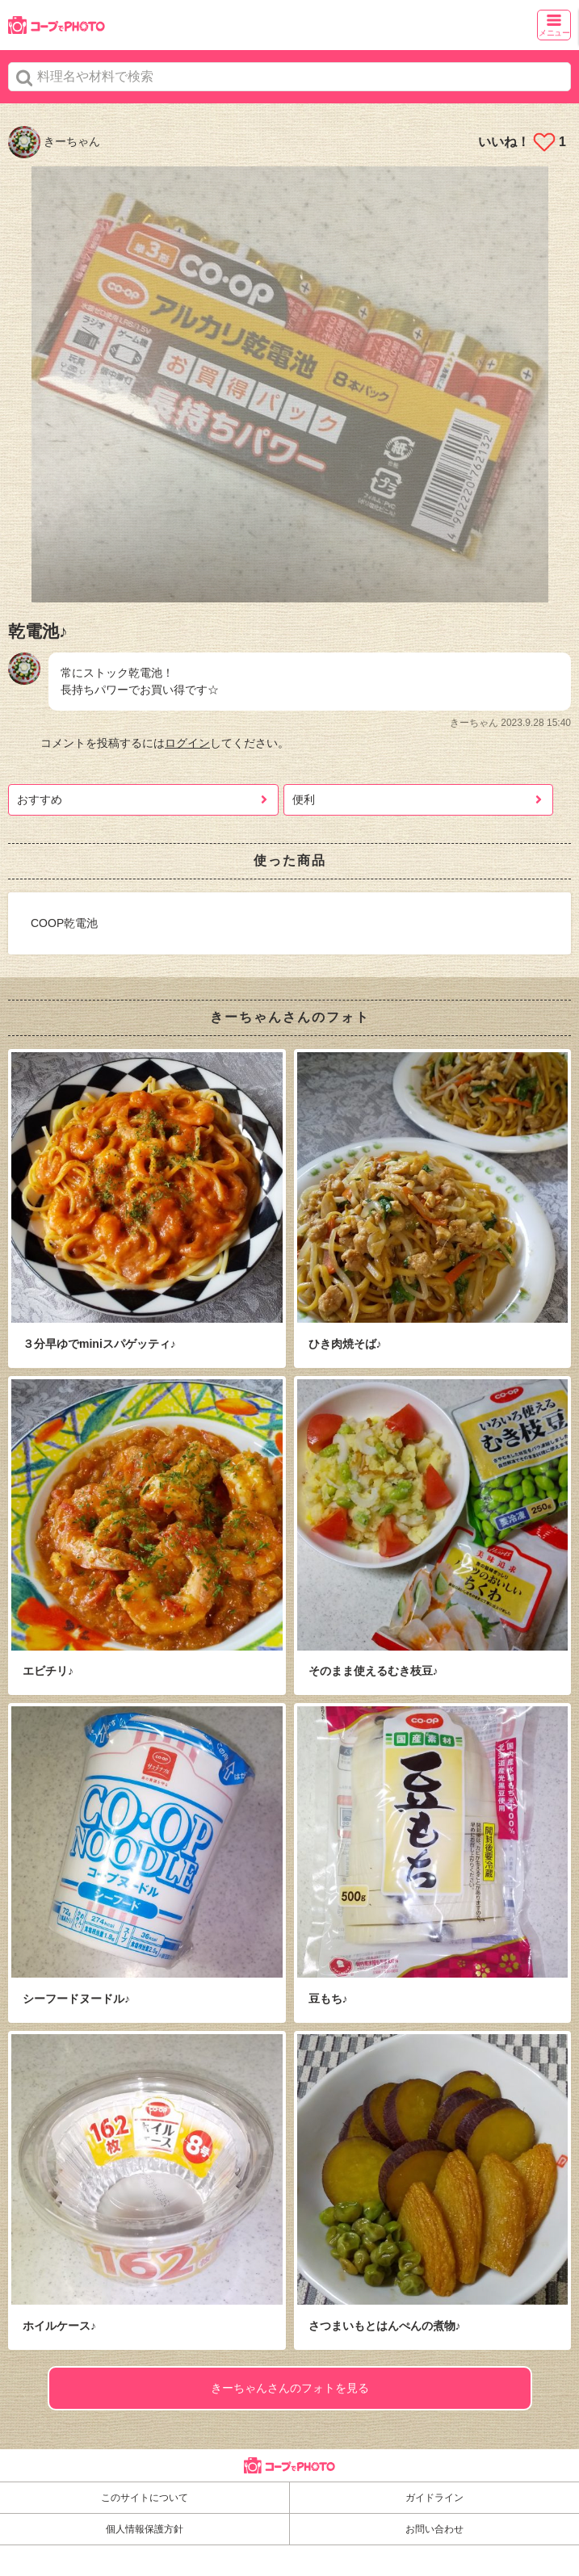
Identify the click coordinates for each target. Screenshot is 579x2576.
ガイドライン (434, 2497)
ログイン (187, 742)
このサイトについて (144, 2497)
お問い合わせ (434, 2529)
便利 (303, 799)
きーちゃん (54, 141)
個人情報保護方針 (144, 2529)
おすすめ (39, 799)
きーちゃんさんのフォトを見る (290, 2387)
